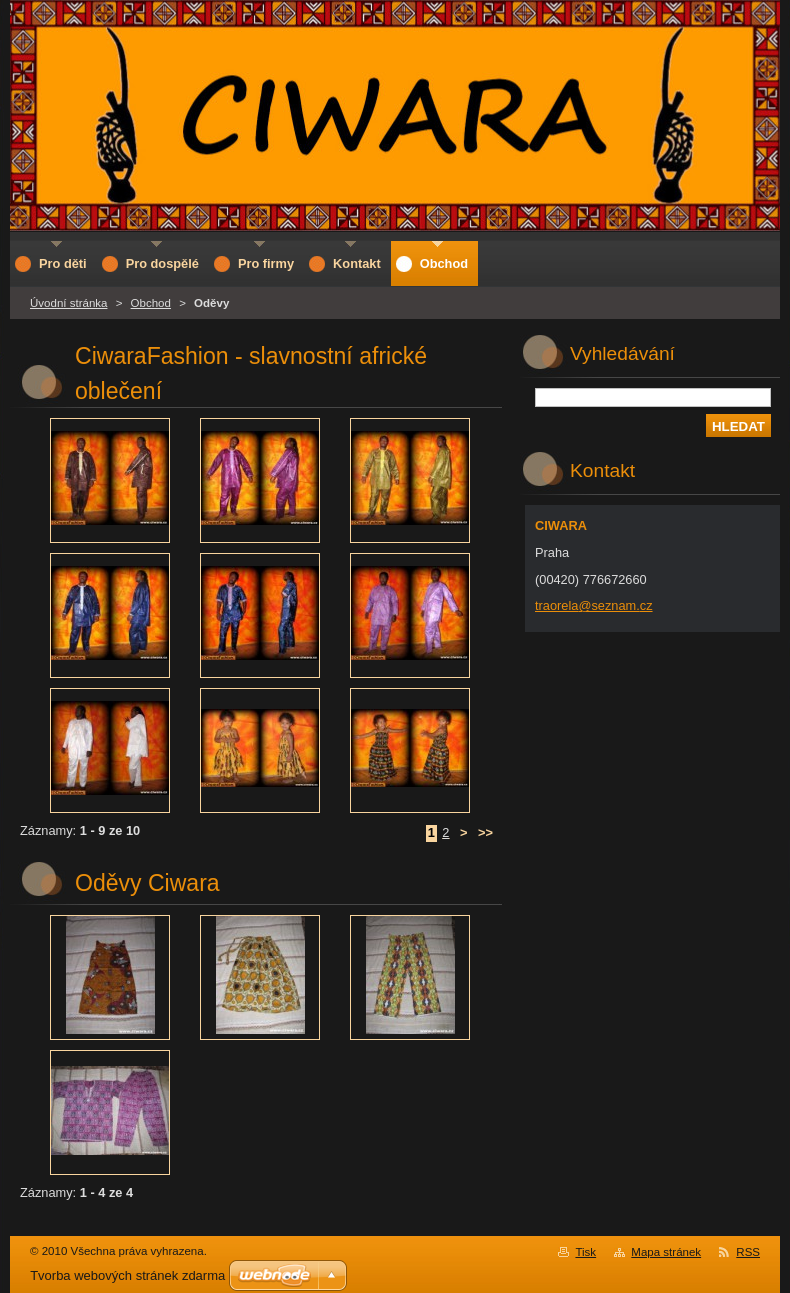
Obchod (151, 303)
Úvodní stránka (68, 303)
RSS (748, 1252)
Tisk (585, 1252)
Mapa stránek (666, 1252)
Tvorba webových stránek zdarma (127, 1275)
